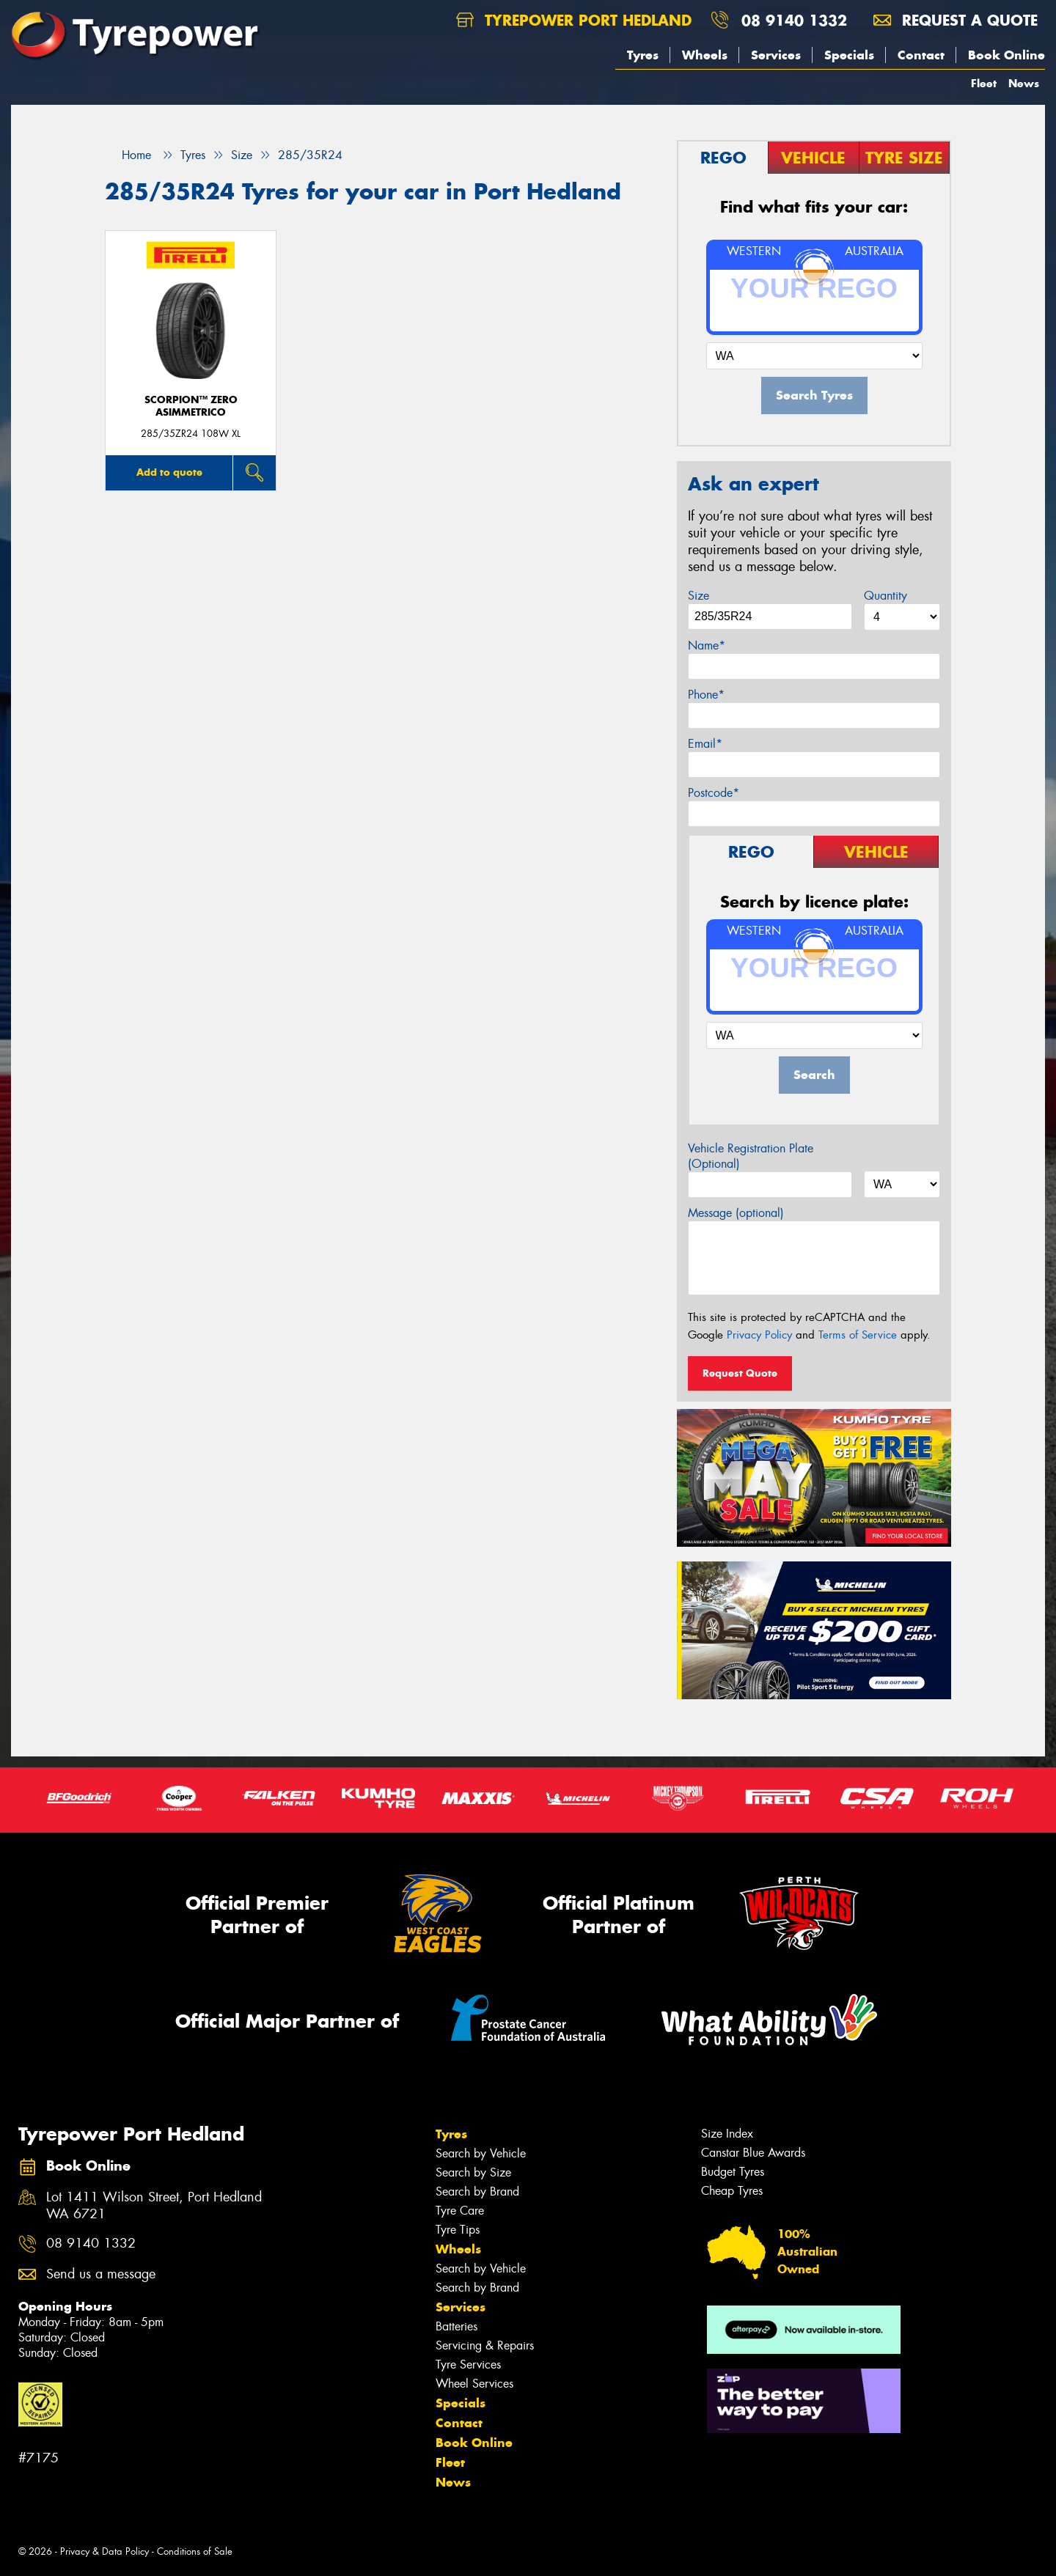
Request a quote (955, 20)
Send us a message (100, 2274)
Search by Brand (477, 2191)
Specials (849, 55)
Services (776, 55)
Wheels (704, 55)
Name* (706, 645)
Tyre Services (468, 2364)
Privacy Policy (759, 1335)
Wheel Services (474, 2383)
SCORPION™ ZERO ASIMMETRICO (191, 406)
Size (698, 595)
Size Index (727, 2133)
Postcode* (713, 793)
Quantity (885, 595)
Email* (705, 743)
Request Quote (740, 1373)
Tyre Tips (458, 2229)
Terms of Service (857, 1335)
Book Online (1006, 55)
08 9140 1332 (794, 20)
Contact (921, 55)
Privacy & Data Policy (104, 2551)
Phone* (706, 694)
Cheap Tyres (732, 2190)
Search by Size (473, 2172)
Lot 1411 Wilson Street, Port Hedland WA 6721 (154, 2206)
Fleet (984, 83)
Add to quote (169, 472)
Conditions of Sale (194, 2551)
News (1023, 83)
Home (128, 155)
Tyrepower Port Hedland (574, 20)
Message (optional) (736, 1213)
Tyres (643, 55)
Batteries (456, 2326)
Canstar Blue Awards (753, 2152)
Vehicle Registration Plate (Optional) (750, 1156)
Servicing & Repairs (485, 2345)
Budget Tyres (732, 2171)
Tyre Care (460, 2210)
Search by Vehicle (481, 2153)
